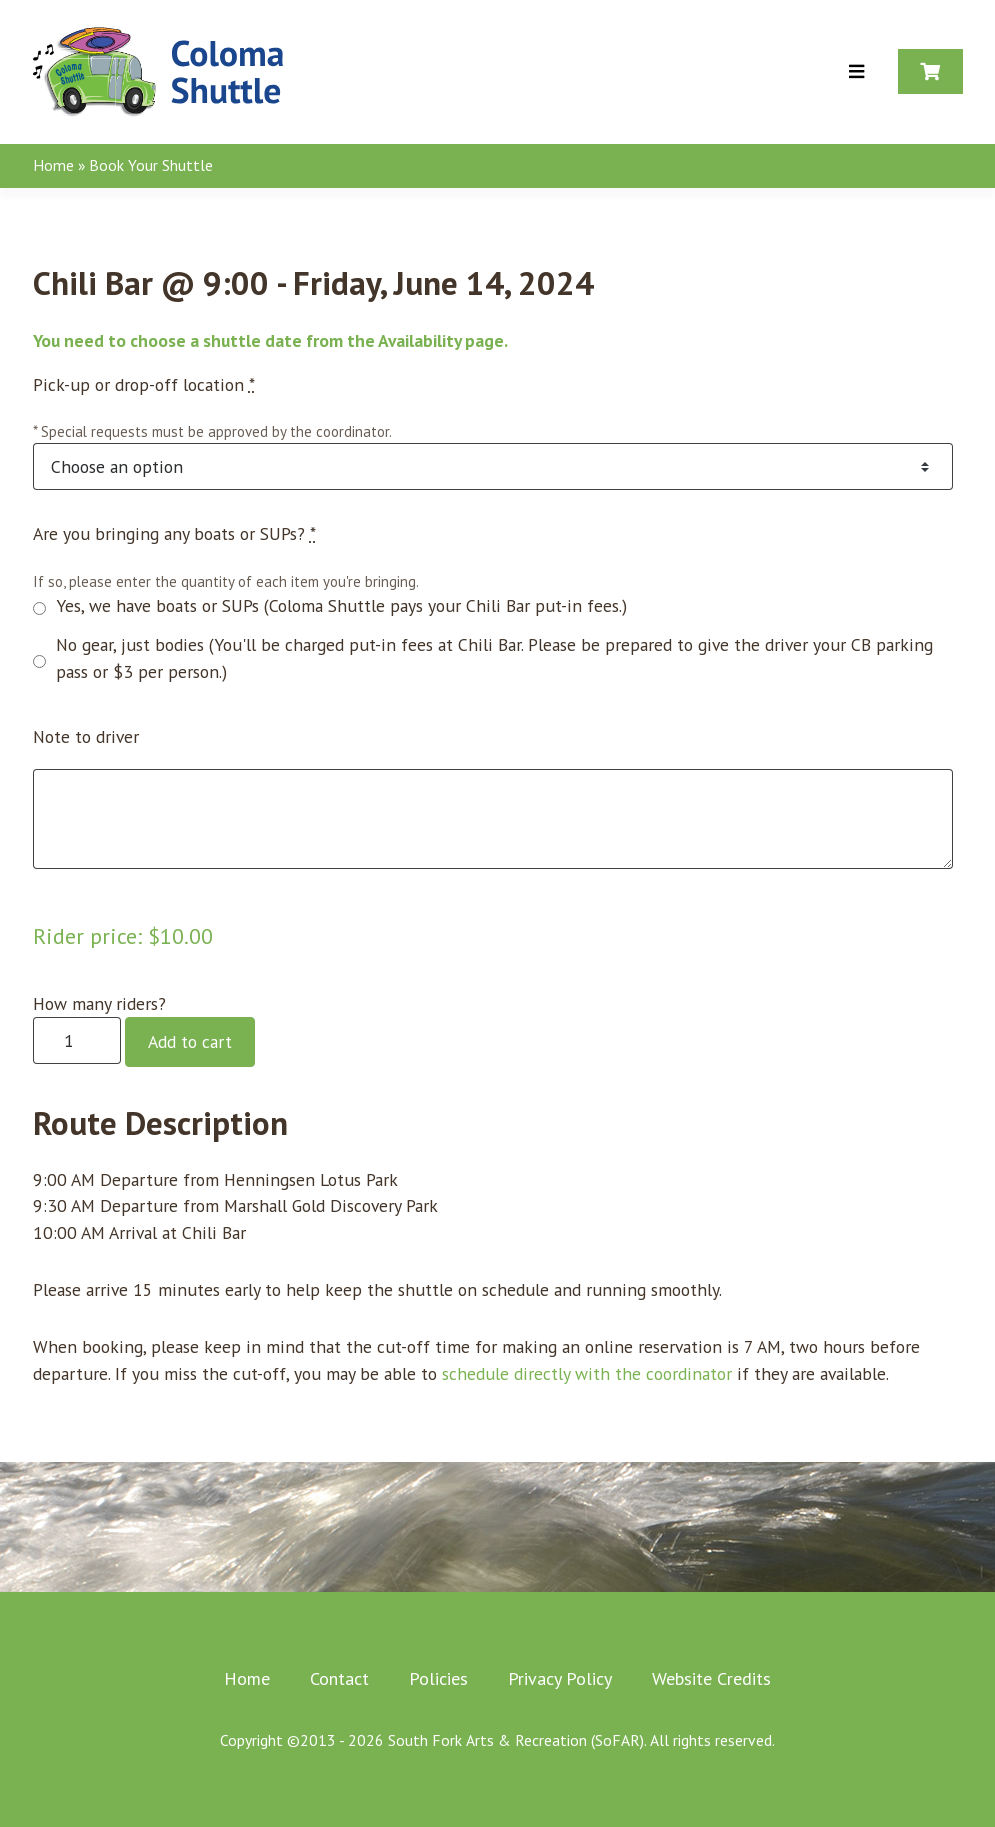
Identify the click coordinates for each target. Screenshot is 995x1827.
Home (53, 165)
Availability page (441, 340)
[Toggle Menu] (856, 72)
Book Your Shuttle (151, 165)
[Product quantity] (77, 1040)
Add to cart (190, 1041)
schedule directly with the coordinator (587, 1373)
